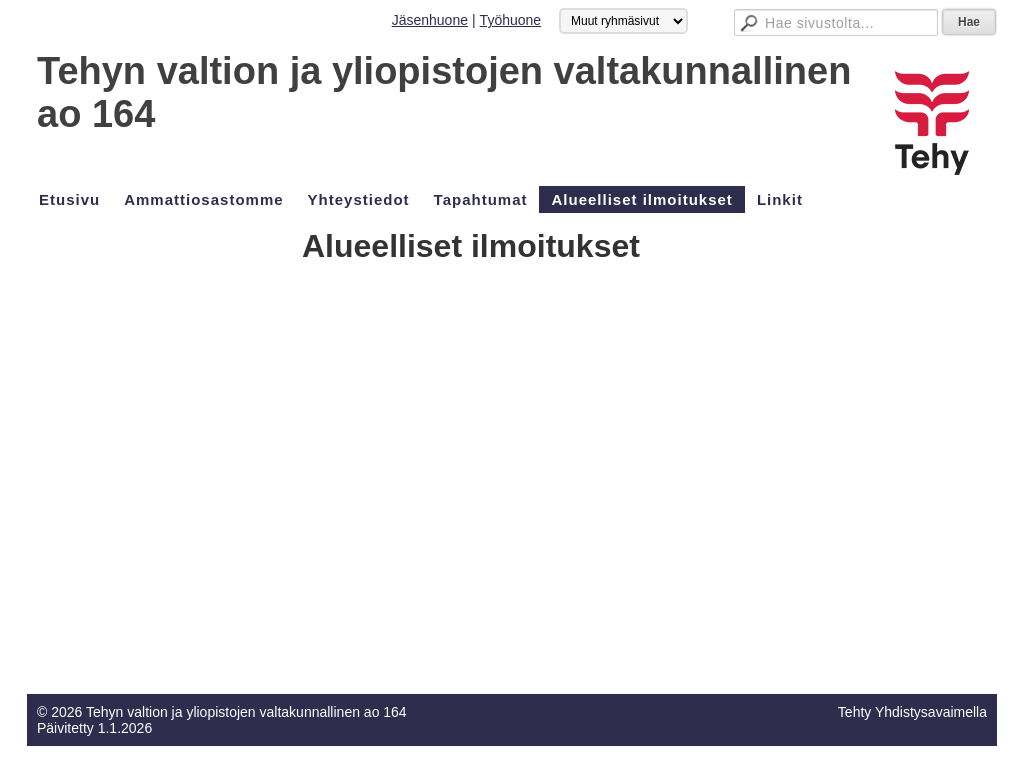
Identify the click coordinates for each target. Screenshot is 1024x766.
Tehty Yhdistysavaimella (912, 712)
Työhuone (511, 20)
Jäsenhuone (430, 20)
